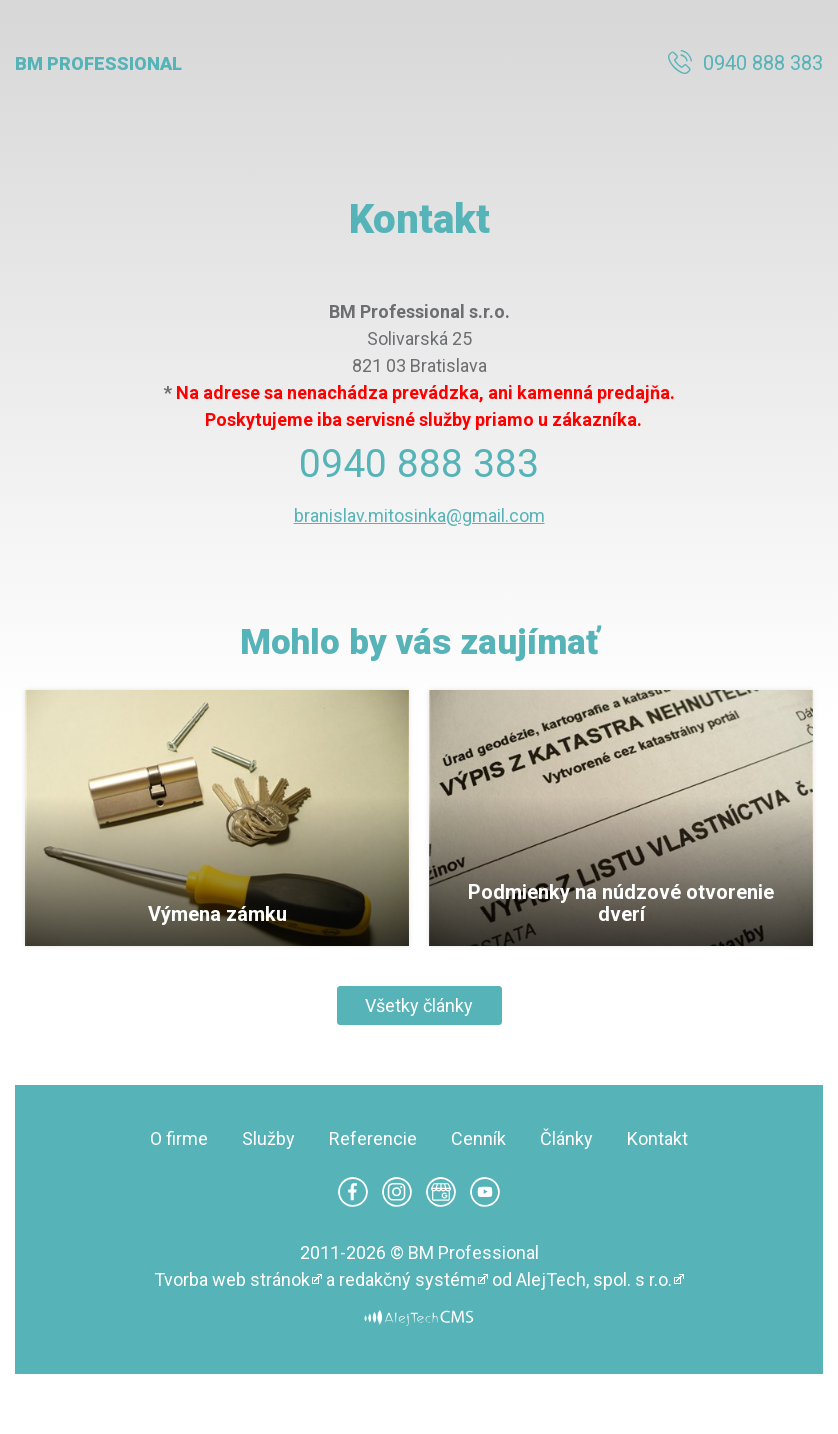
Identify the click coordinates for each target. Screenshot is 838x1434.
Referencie (373, 1138)
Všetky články (419, 1005)
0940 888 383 (763, 63)
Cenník (478, 1138)
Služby (268, 1138)
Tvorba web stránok (232, 1279)
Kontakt (657, 1138)
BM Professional (98, 63)
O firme (179, 1138)
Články (566, 1138)
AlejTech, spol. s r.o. (594, 1279)
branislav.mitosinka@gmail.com (419, 515)
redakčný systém (407, 1279)
